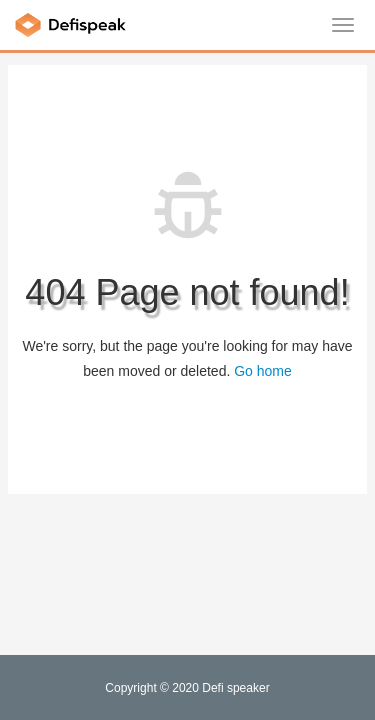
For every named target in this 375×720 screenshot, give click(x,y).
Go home (263, 371)
